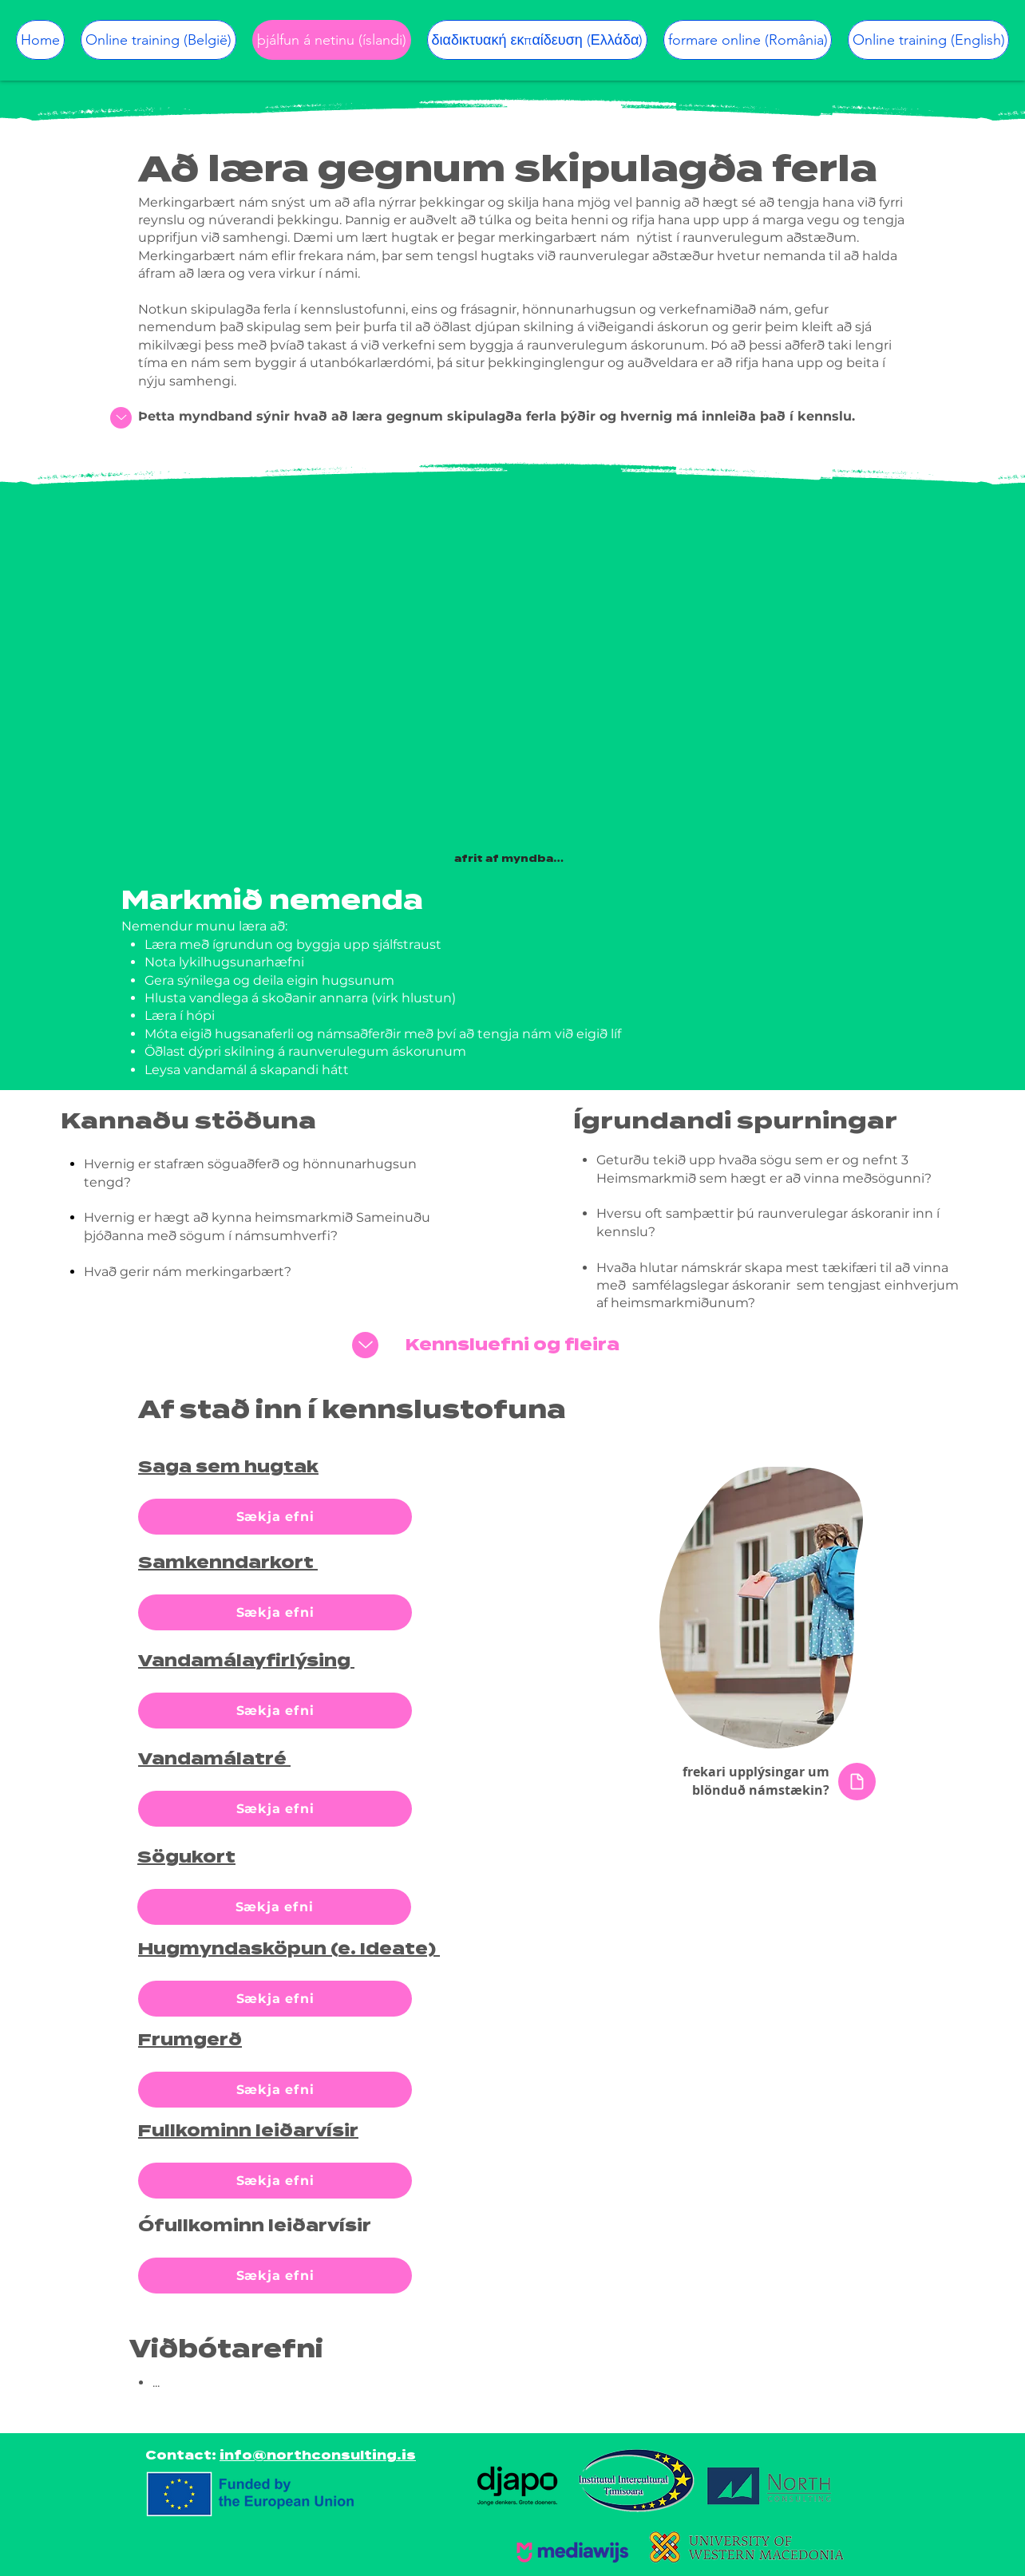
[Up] (121, 418)
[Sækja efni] (275, 1517)
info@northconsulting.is (318, 2455)
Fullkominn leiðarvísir (248, 2130)
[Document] (857, 1781)
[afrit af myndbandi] (512, 859)
